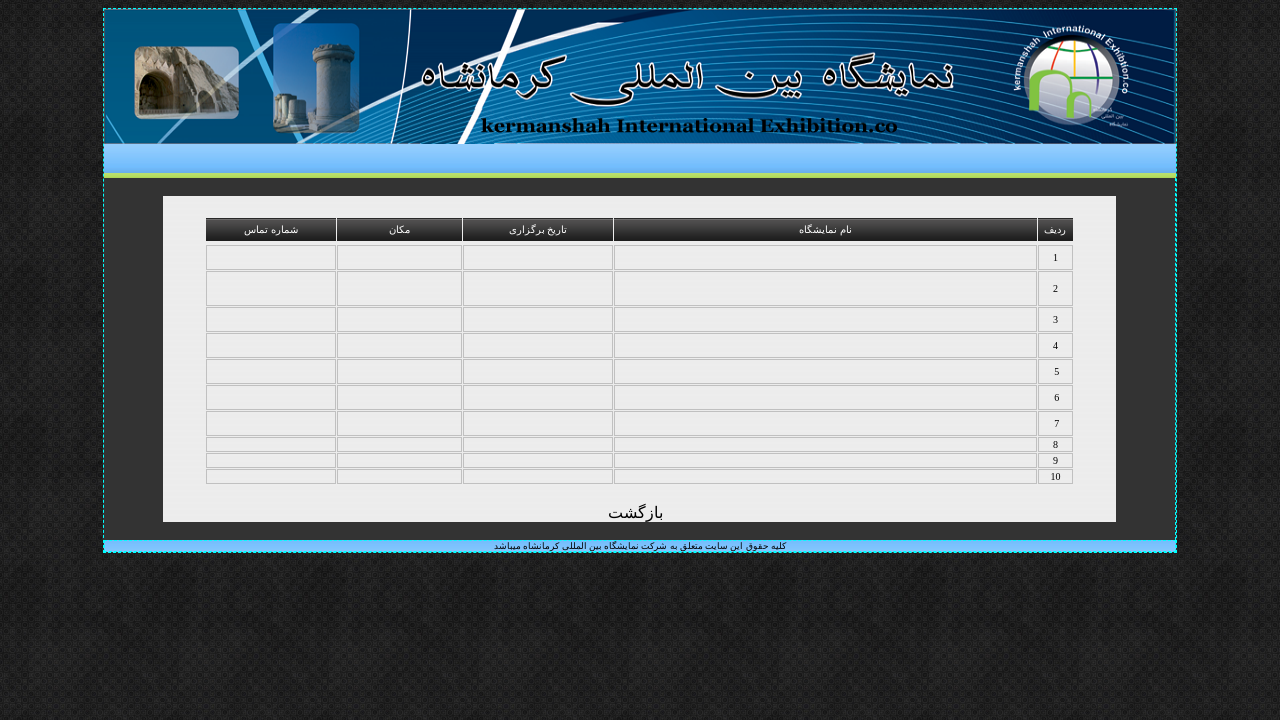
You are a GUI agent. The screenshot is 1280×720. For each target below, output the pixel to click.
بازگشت (635, 512)
